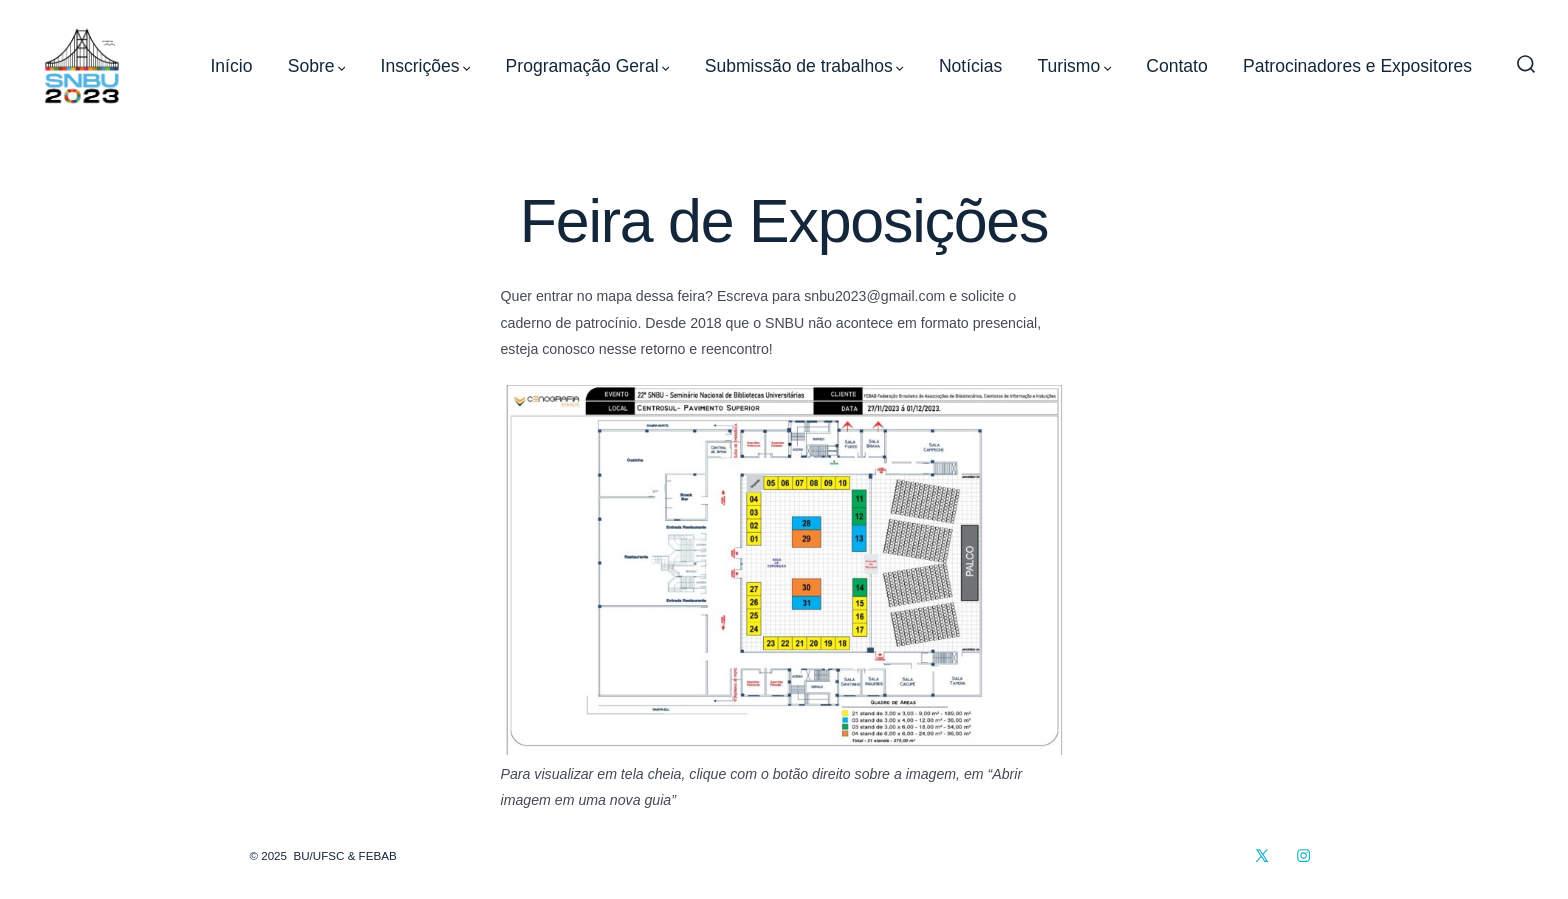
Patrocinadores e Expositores (1357, 66)
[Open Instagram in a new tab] (1303, 855)
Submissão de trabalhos (804, 66)
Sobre (317, 66)
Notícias (970, 66)
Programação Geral (588, 66)
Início (232, 66)
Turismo (1074, 66)
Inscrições (426, 66)
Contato (1176, 66)
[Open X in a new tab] (1262, 855)
